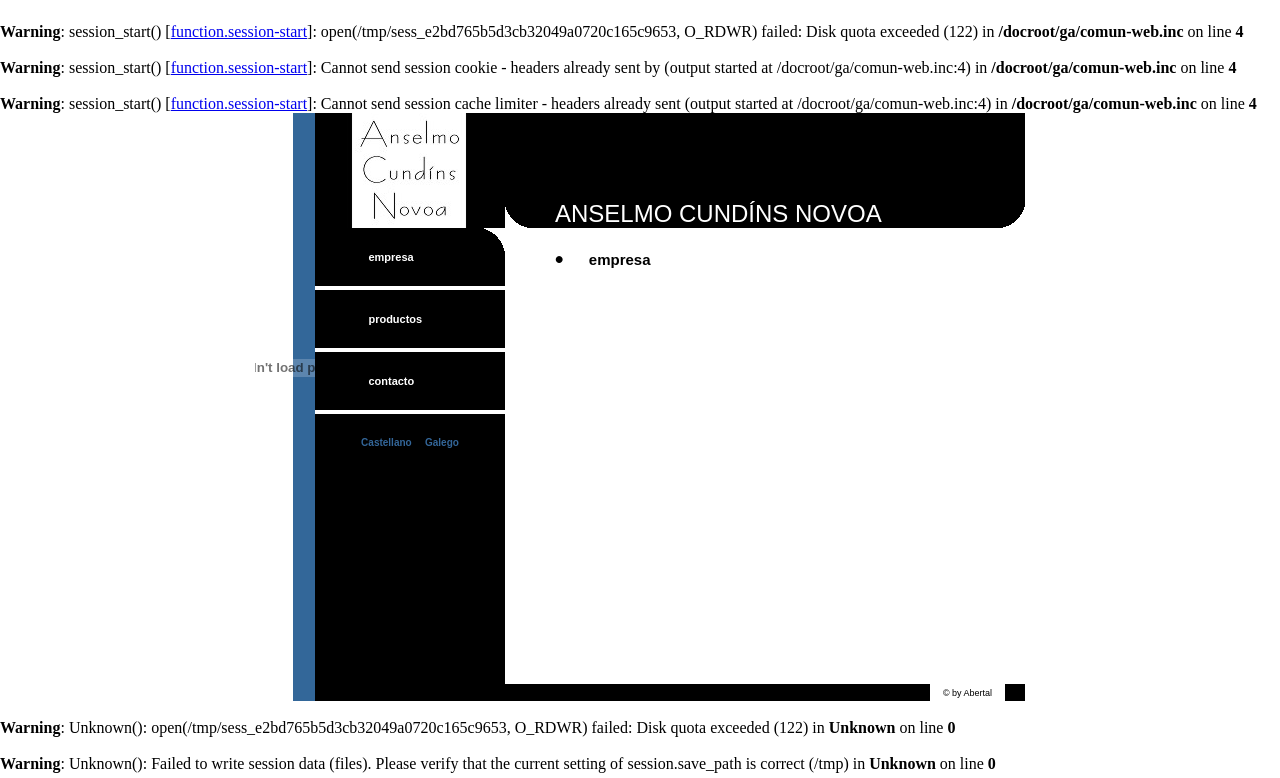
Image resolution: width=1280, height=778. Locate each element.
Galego (442, 442)
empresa (390, 257)
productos (395, 319)
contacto (391, 381)
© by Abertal (967, 693)
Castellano (386, 442)
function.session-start (239, 31)
